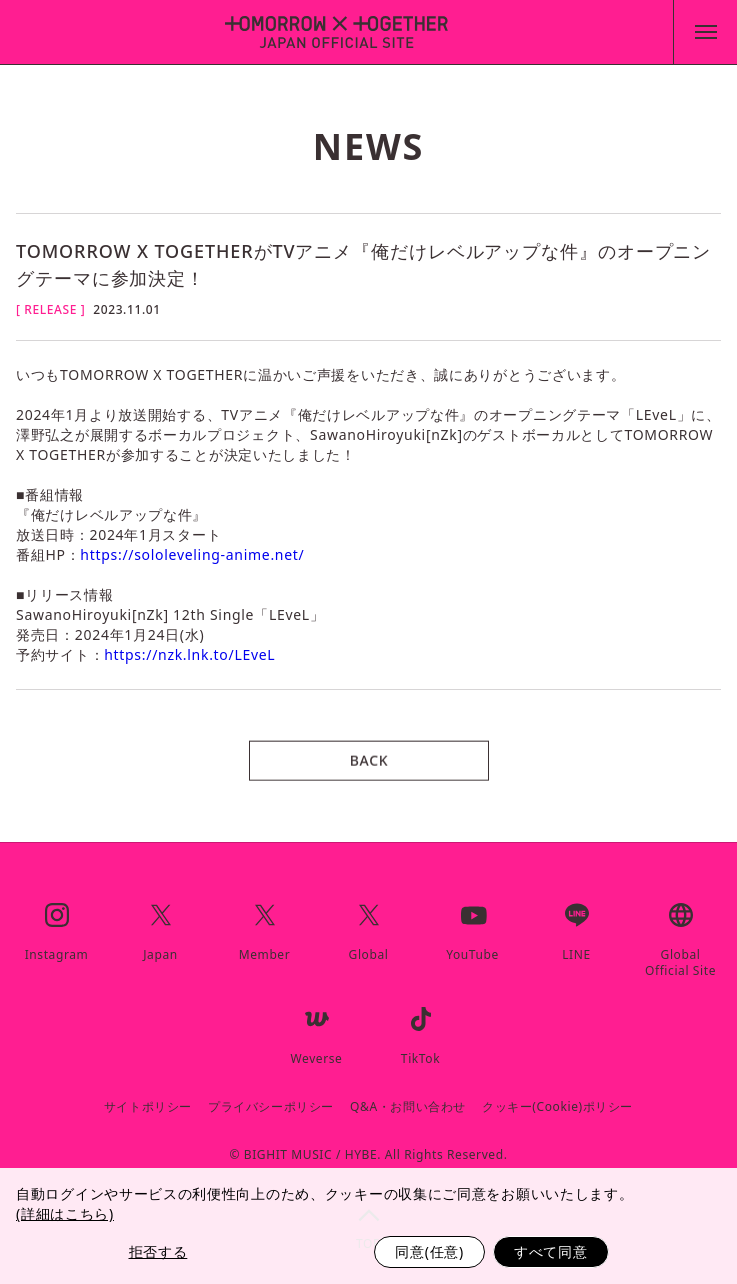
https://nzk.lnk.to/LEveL (189, 654)
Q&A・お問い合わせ (408, 1107)
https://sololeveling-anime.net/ (192, 554)
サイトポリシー (148, 1107)
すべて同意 (551, 1251)
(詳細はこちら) (65, 1213)
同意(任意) (429, 1251)
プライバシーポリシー (271, 1107)
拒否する (158, 1251)
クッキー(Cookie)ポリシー (557, 1107)
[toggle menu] (705, 32)
